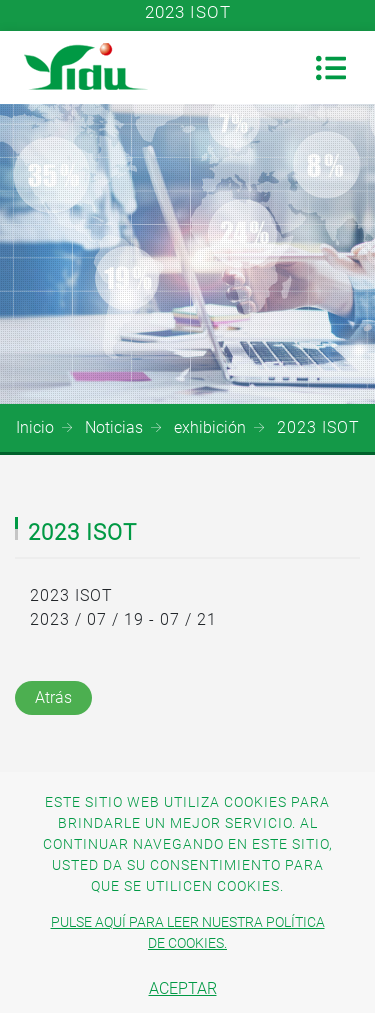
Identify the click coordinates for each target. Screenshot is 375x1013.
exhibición (210, 427)
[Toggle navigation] (331, 68)
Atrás (53, 697)
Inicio (35, 427)
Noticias (114, 427)
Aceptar (183, 988)
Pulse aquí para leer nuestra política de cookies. (188, 932)
